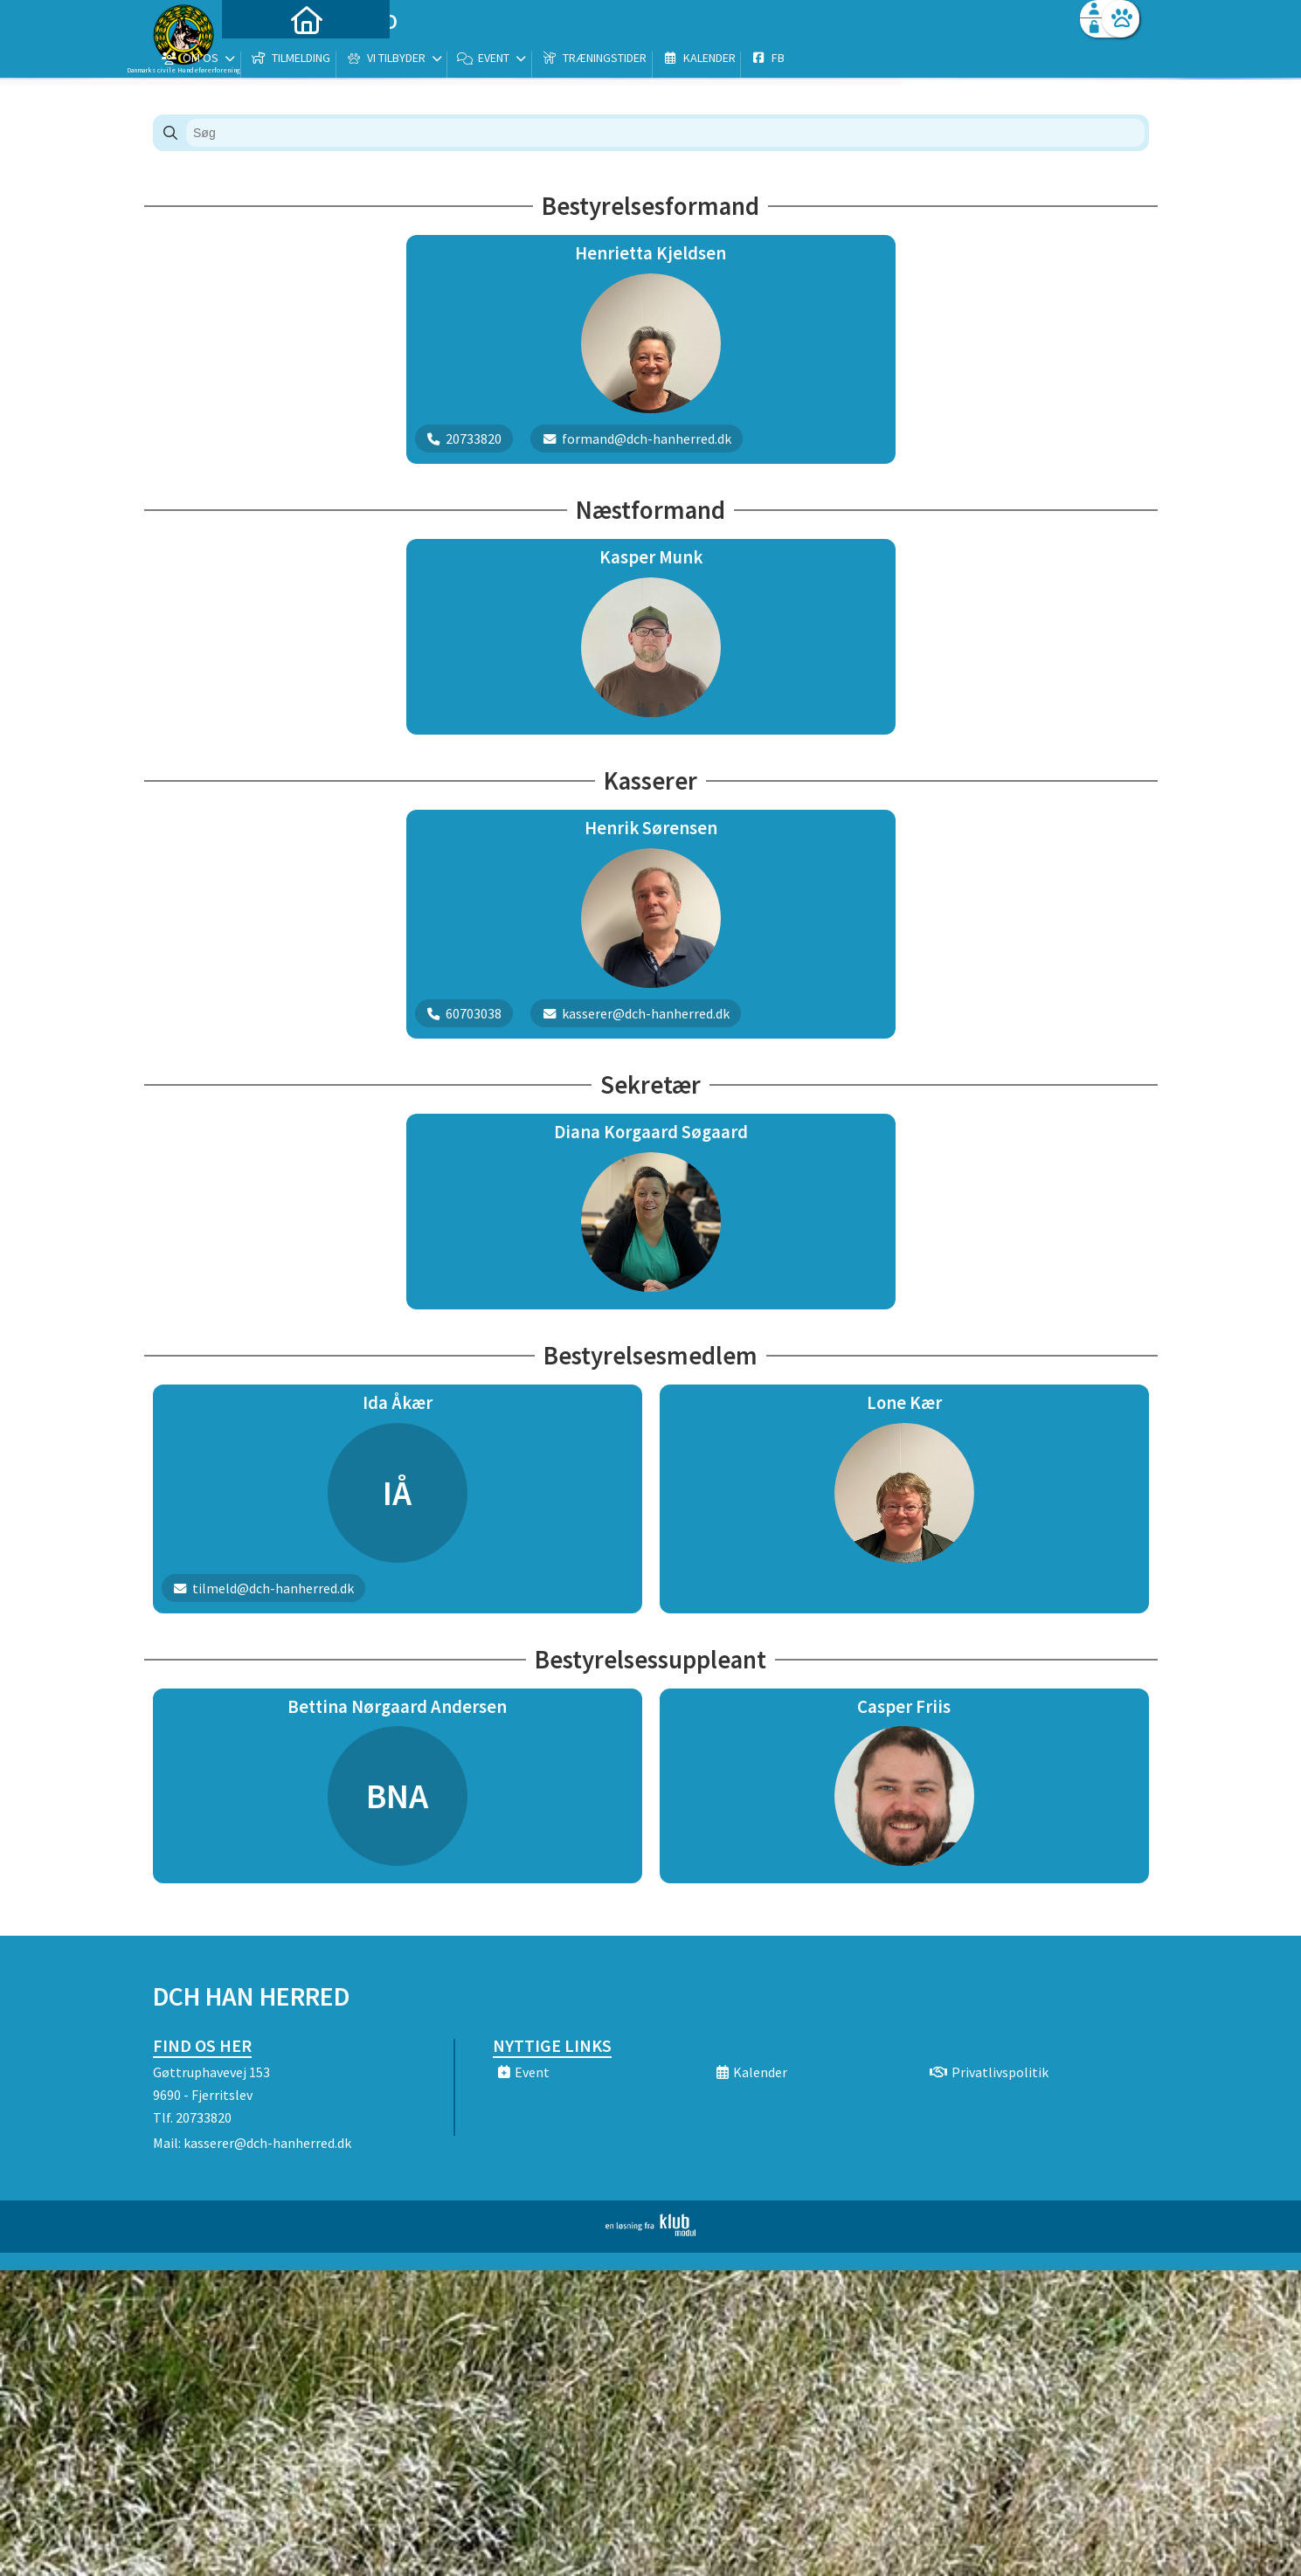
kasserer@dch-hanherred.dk (267, 2142)
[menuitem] (262, 59)
